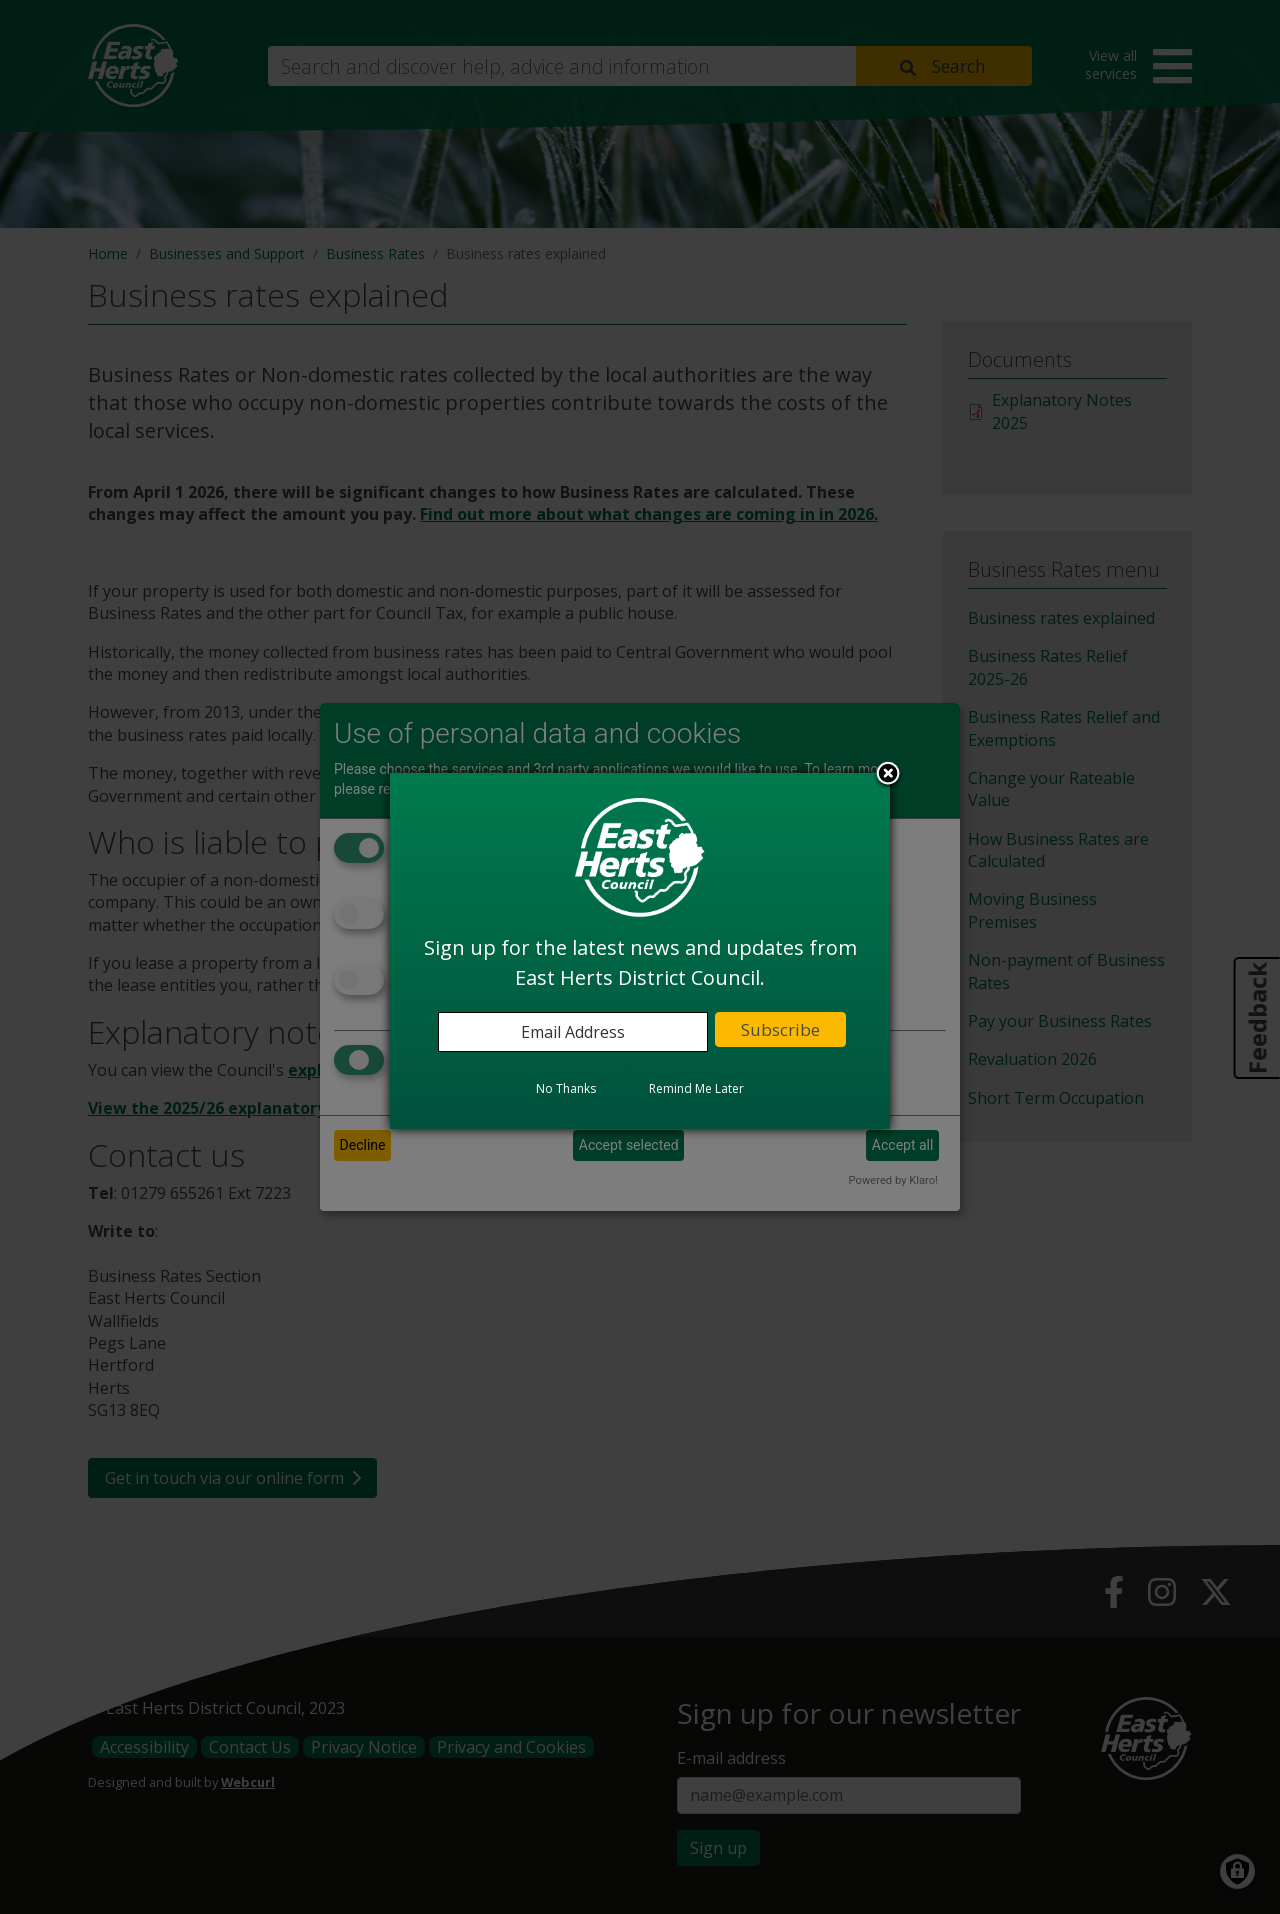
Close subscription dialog (888, 775)
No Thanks (566, 1088)
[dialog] (640, 951)
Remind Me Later (696, 1088)
